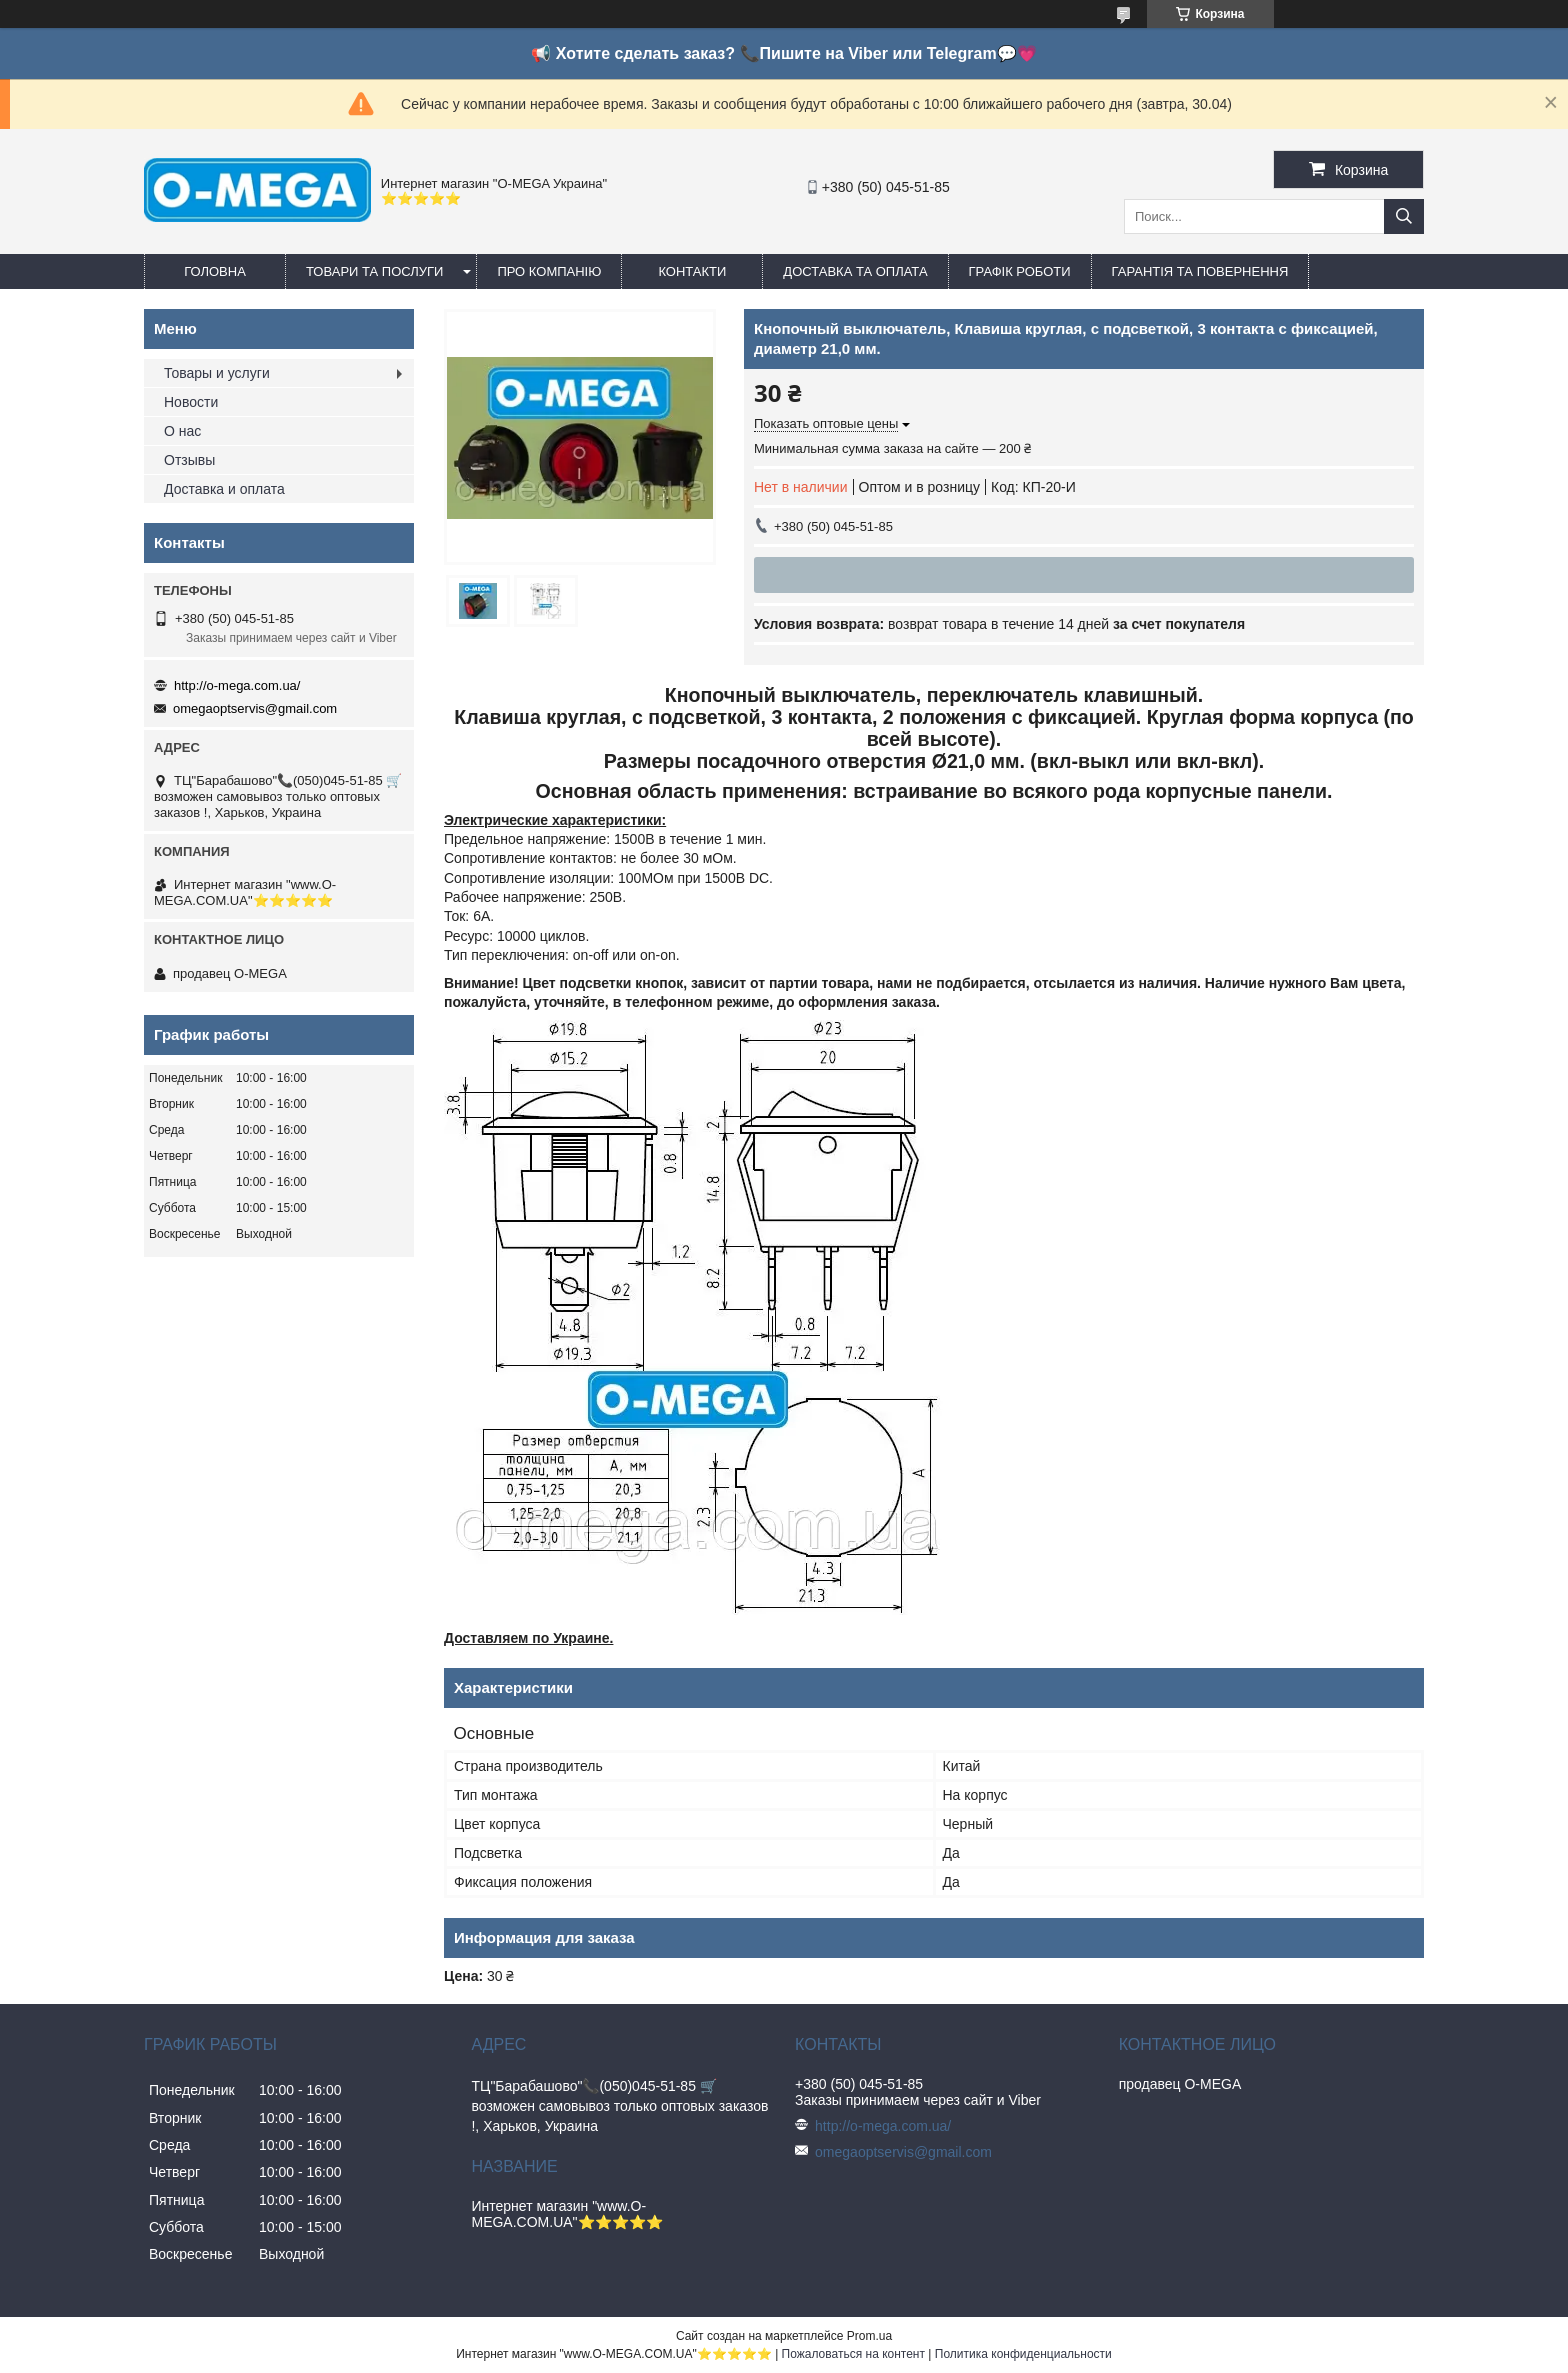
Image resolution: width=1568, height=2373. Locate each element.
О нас (182, 431)
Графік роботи (1020, 271)
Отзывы (189, 460)
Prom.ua (869, 2336)
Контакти (692, 271)
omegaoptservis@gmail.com (255, 708)
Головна (215, 271)
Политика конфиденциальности (1023, 2354)
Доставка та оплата (855, 271)
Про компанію (549, 271)
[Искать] (1404, 216)
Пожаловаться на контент (853, 2354)
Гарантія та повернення (1200, 271)
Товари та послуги (374, 271)
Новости (191, 402)
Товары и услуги (217, 373)
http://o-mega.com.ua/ (237, 685)
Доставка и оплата (224, 489)
